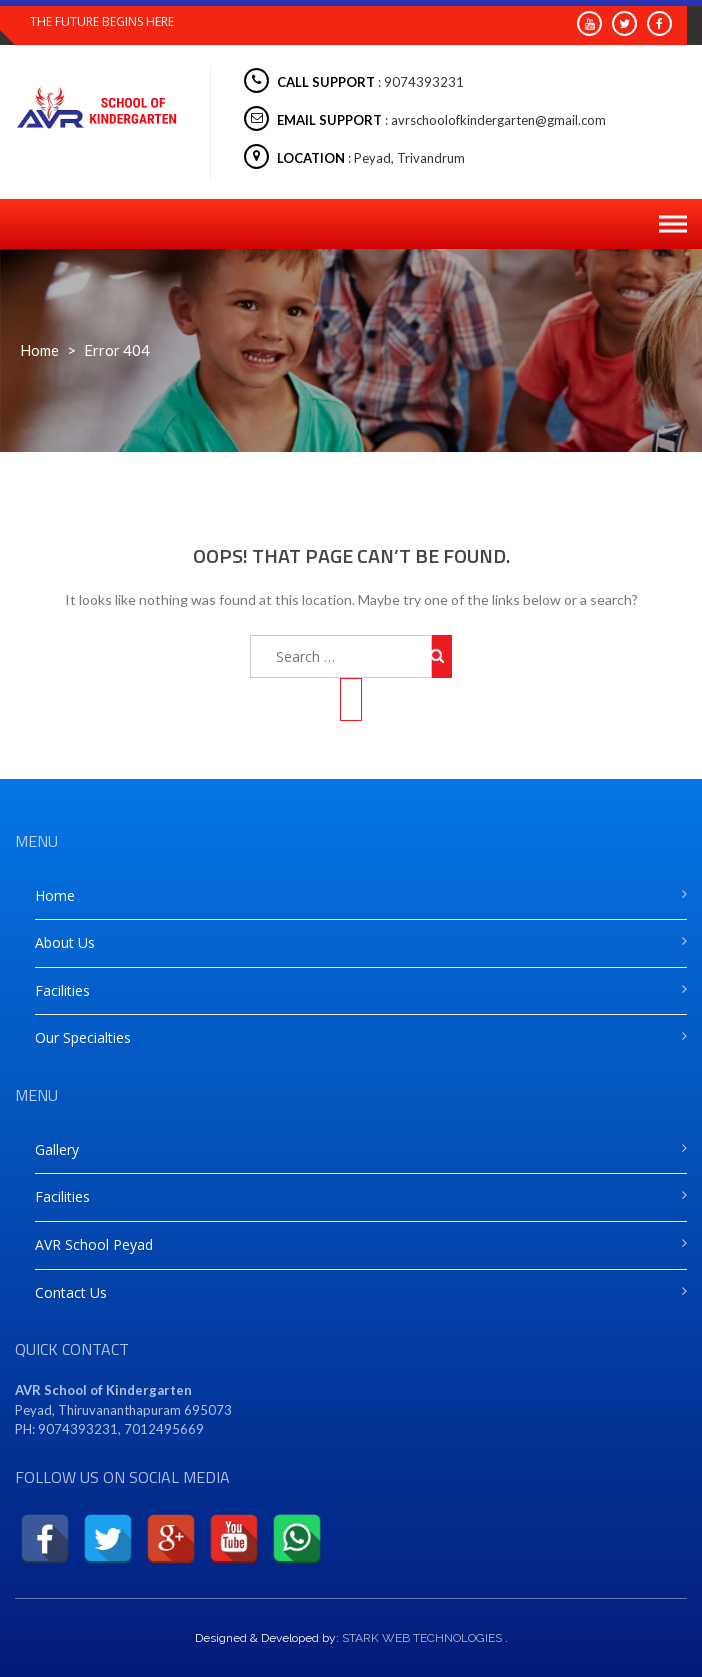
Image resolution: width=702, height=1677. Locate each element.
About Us (65, 942)
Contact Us (71, 1292)
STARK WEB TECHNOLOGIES (422, 1638)
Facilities (62, 990)
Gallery (57, 1149)
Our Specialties (83, 1037)
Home (39, 350)
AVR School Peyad (94, 1244)
